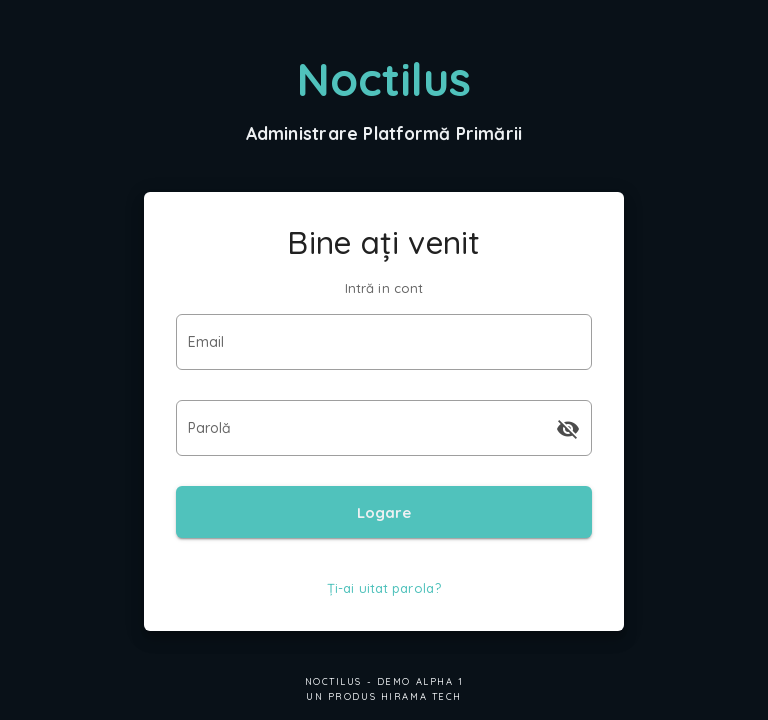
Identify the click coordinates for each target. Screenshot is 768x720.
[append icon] (568, 429)
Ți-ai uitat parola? (384, 588)
